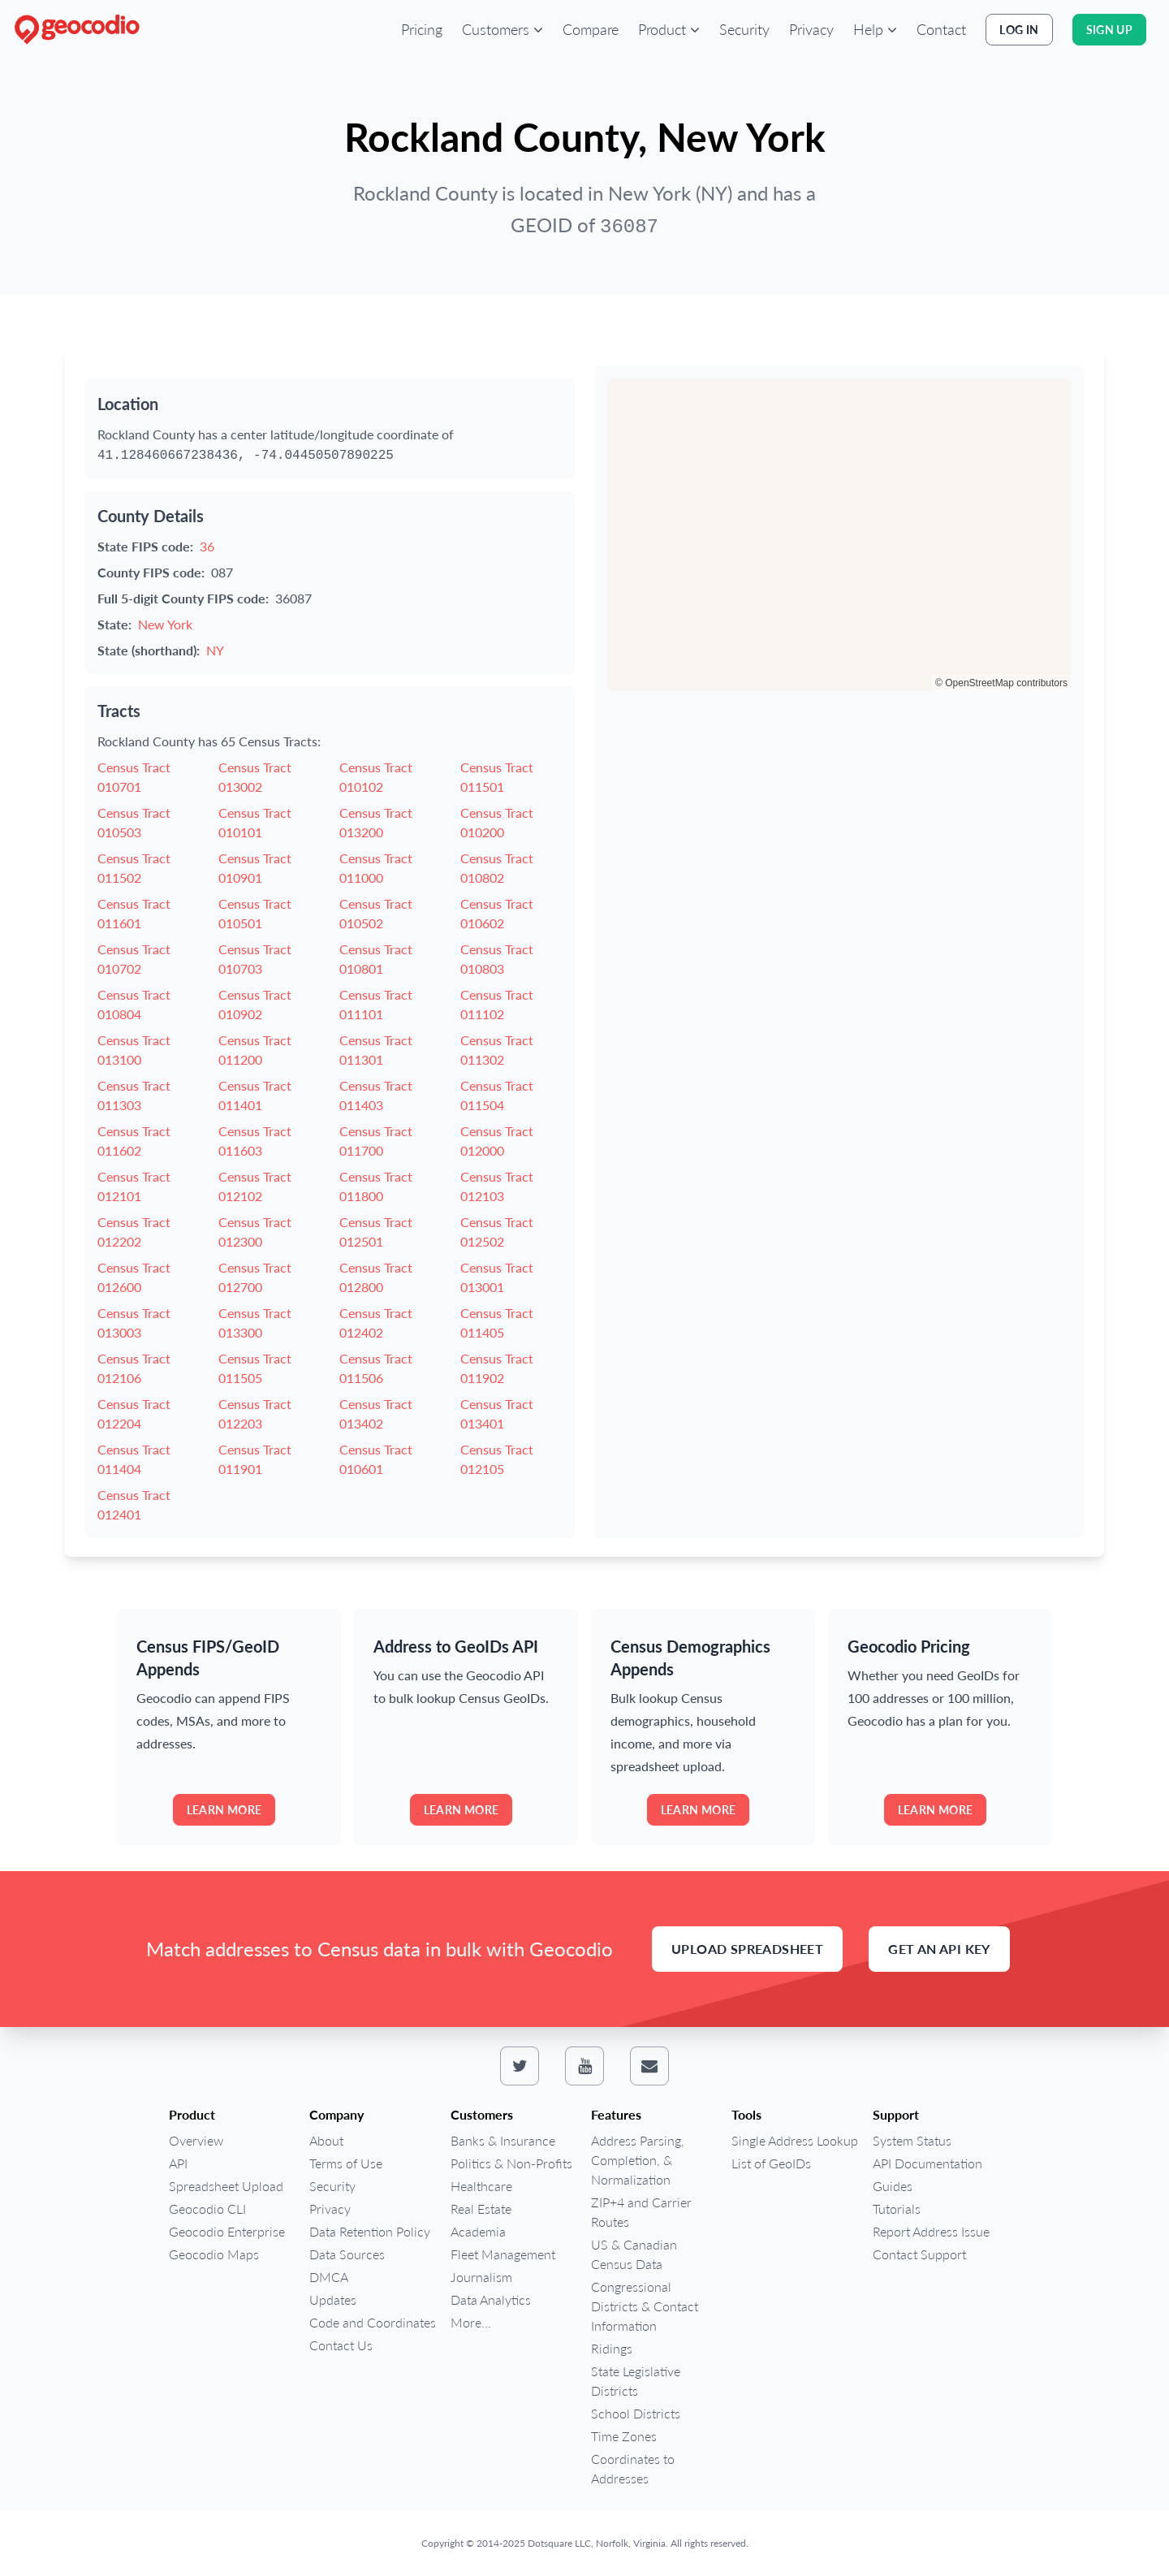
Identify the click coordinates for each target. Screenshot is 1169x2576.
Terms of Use (345, 2163)
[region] (839, 535)
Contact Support (919, 2254)
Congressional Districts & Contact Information (644, 2306)
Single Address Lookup (794, 2140)
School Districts (635, 2413)
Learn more (224, 1810)
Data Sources (347, 2254)
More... (471, 2322)
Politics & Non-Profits (511, 2163)
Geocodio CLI (207, 2208)
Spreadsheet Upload (226, 2185)
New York (165, 624)
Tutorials (897, 2208)
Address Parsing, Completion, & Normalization (637, 2160)
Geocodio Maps (214, 2254)
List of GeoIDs (771, 2163)
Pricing (421, 29)
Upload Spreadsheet (747, 1948)
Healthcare (481, 2185)
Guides (892, 2185)
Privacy (811, 29)
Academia (478, 2231)
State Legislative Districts (635, 2380)
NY (215, 650)
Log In (1018, 30)
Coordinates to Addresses (633, 2468)
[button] (502, 29)
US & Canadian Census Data (634, 2254)
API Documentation (927, 2163)
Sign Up (1109, 30)
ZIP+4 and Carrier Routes (641, 2211)
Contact (941, 29)
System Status (912, 2140)
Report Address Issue (931, 2231)
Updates (332, 2299)
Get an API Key (939, 1948)
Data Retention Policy (369, 2231)
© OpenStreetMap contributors (1001, 683)
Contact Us (341, 2345)
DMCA (328, 2276)
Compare (591, 29)
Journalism (481, 2276)
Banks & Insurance (503, 2140)
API (178, 2163)
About (326, 2140)
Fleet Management (503, 2254)
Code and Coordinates (372, 2322)
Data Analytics (491, 2299)
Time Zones (624, 2436)
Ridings (611, 2348)
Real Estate (481, 2208)
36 (207, 546)
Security (744, 29)
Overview (196, 2140)
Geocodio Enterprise (227, 2231)
